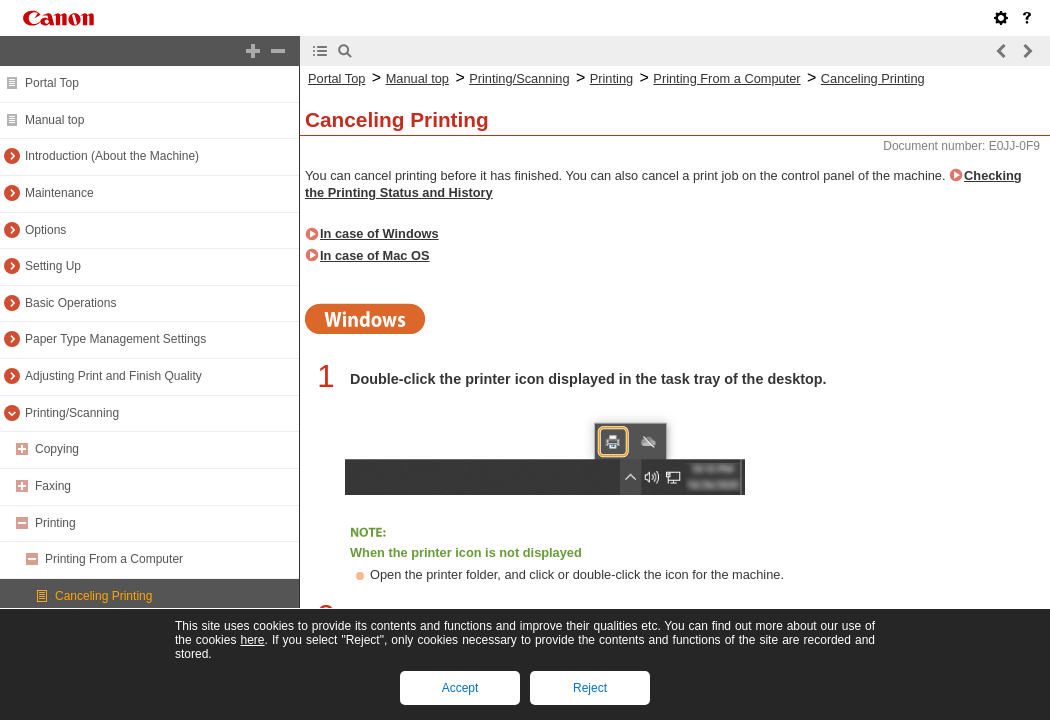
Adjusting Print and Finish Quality (113, 376)
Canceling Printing (103, 596)
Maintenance (59, 193)
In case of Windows (379, 233)
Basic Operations (70, 303)
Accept (460, 688)
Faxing (53, 486)
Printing (55, 523)
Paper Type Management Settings (115, 339)
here (252, 640)
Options (45, 230)
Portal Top (52, 83)
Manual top (54, 120)
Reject (590, 688)
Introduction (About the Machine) (112, 156)
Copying (57, 449)
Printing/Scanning (72, 413)
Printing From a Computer (114, 559)
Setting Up (53, 266)
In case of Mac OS (375, 255)
